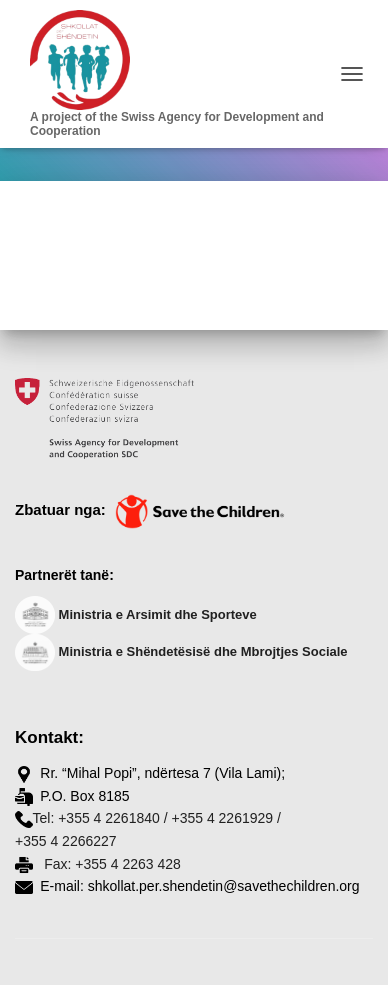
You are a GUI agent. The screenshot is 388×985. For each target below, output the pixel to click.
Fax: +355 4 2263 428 (110, 864)
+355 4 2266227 (66, 841)
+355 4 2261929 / (225, 818)
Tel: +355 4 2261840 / (100, 818)
